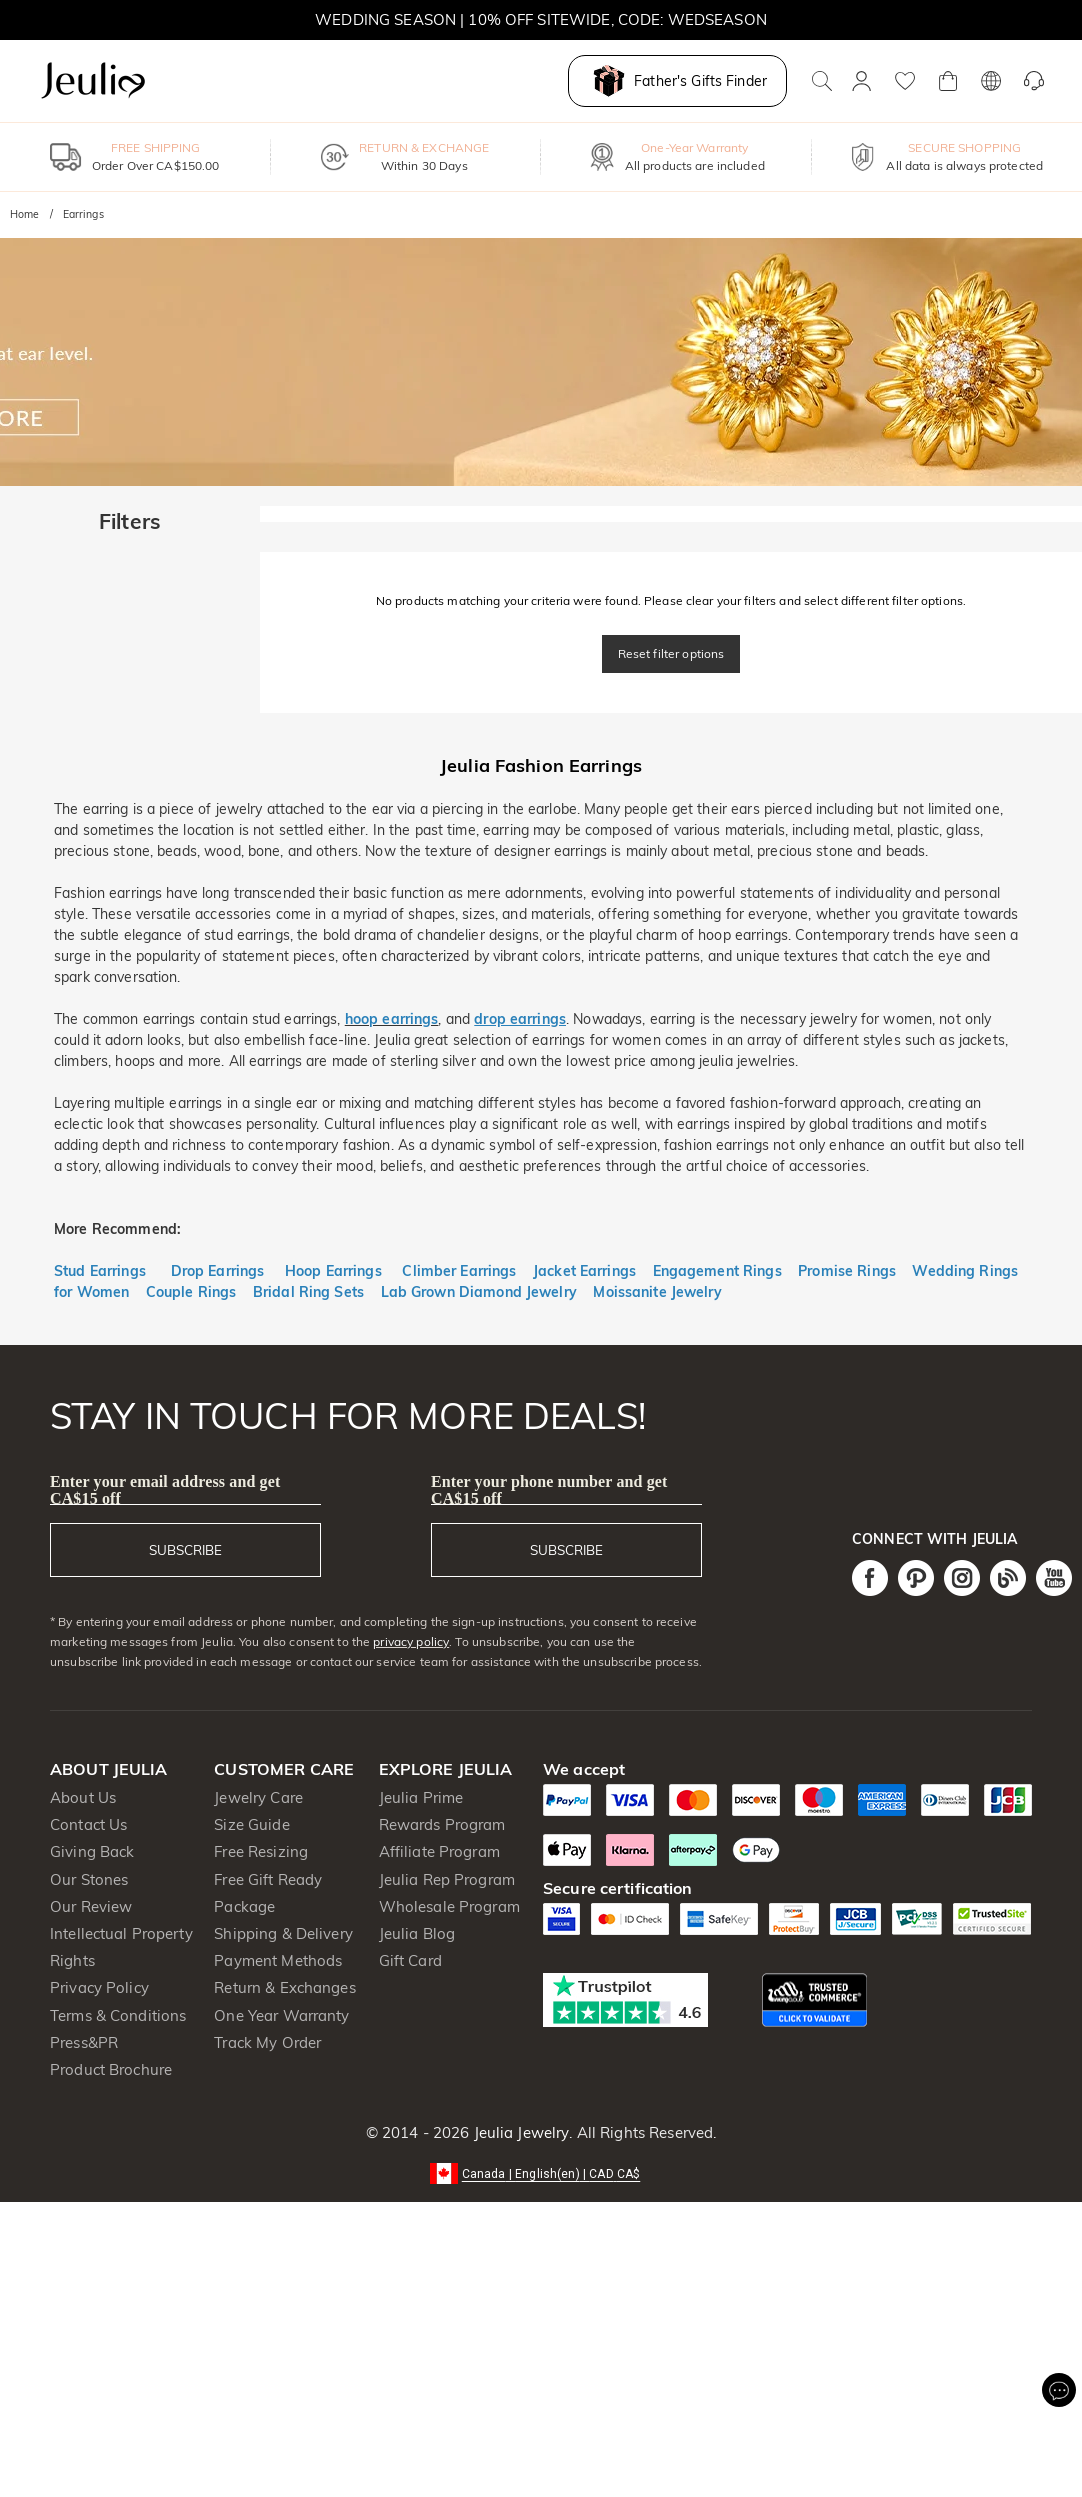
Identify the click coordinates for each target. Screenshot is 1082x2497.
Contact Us (88, 1824)
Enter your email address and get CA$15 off (165, 1490)
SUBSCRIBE (185, 1550)
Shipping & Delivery (283, 1933)
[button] (541, 2172)
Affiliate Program (439, 1851)
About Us (83, 1797)
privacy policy (411, 1641)
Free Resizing (261, 1851)
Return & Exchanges (284, 1987)
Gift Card (410, 1960)
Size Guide (251, 1824)
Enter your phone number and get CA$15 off (549, 1490)
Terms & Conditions (118, 2015)
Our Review (91, 1906)
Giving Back (92, 1851)
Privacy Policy (99, 1987)
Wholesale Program (449, 1906)
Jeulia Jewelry (519, 2132)
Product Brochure (111, 2069)
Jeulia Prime (421, 1797)
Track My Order (267, 2042)
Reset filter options (671, 653)
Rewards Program (442, 1824)
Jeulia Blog (417, 1933)
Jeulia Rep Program (447, 1879)
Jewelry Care (258, 1797)
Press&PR (84, 2042)
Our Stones (89, 1879)
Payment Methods (278, 1960)
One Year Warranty (281, 2015)
